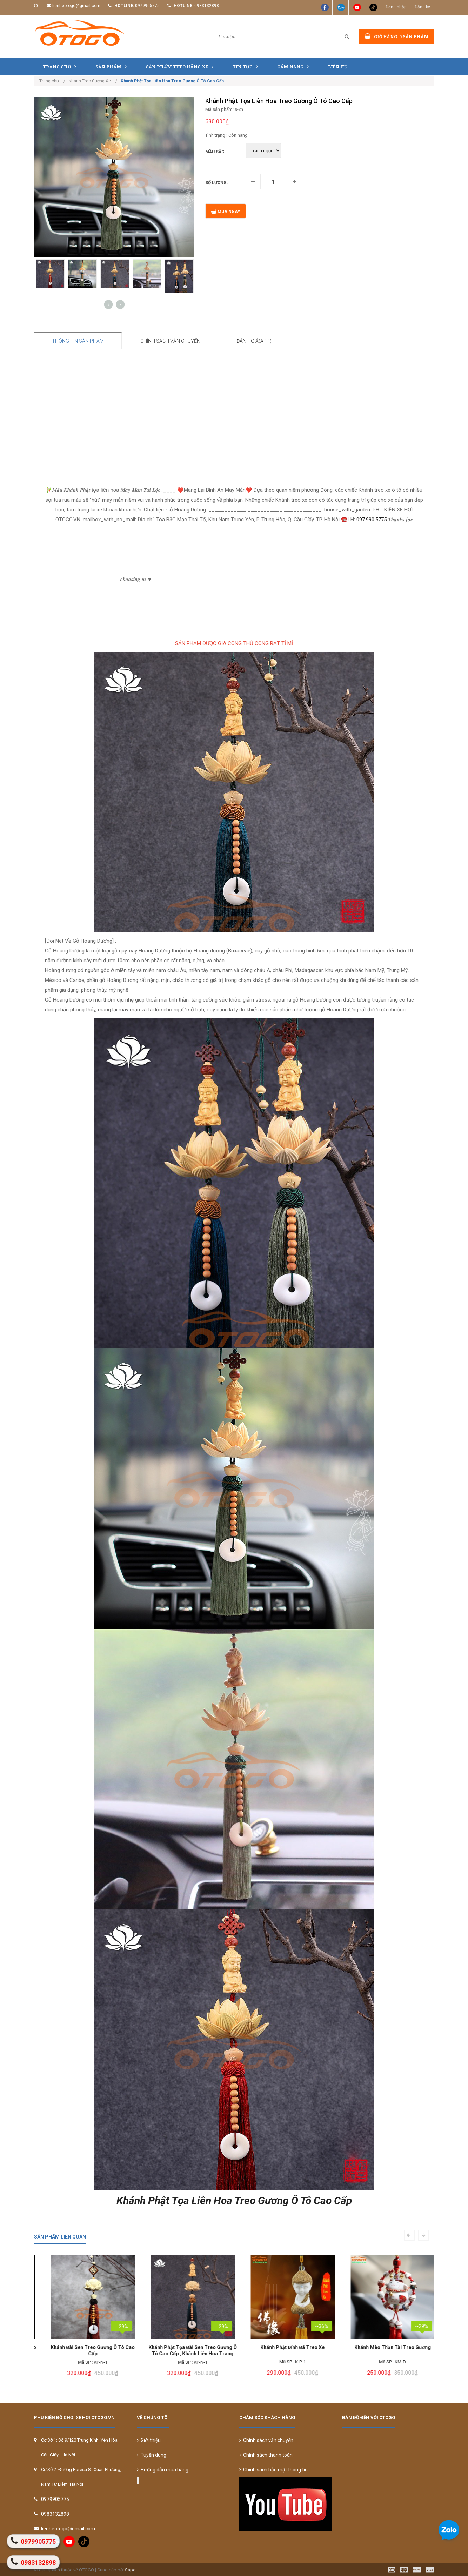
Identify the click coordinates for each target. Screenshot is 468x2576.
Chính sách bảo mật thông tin (273, 2470)
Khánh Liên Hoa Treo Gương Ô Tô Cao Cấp (84, 2350)
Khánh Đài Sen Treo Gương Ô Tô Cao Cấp (184, 2350)
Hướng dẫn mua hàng (162, 2470)
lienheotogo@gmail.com (76, 5)
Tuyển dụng (151, 2455)
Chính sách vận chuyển (266, 2440)
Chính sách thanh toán (266, 2455)
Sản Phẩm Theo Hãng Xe (181, 66)
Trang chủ (61, 66)
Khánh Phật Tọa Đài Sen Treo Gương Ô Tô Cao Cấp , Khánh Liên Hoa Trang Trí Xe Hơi (284, 2350)
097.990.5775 (371, 519)
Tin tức (247, 66)
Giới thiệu (149, 2440)
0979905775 (147, 5)
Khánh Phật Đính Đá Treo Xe (384, 2347)
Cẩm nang (294, 66)
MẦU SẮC (215, 151)
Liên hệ (337, 66)
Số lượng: (216, 182)
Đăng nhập (396, 7)
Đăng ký (422, 7)
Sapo (130, 2569)
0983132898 (206, 5)
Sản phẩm (112, 66)
